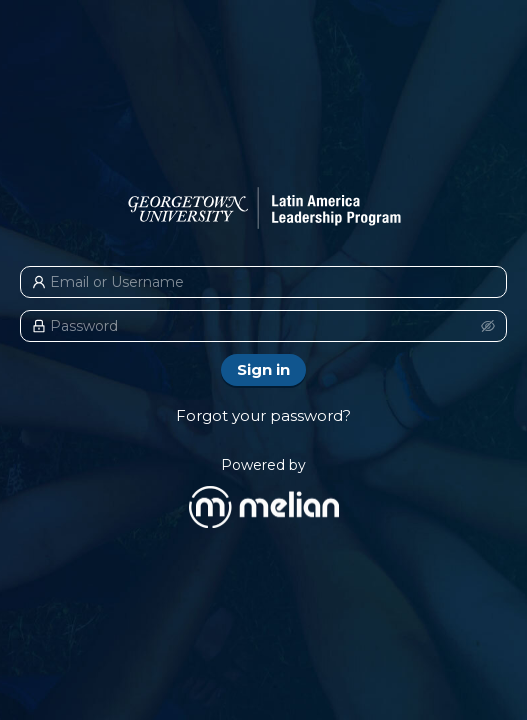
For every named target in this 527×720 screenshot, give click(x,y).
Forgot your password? (263, 415)
